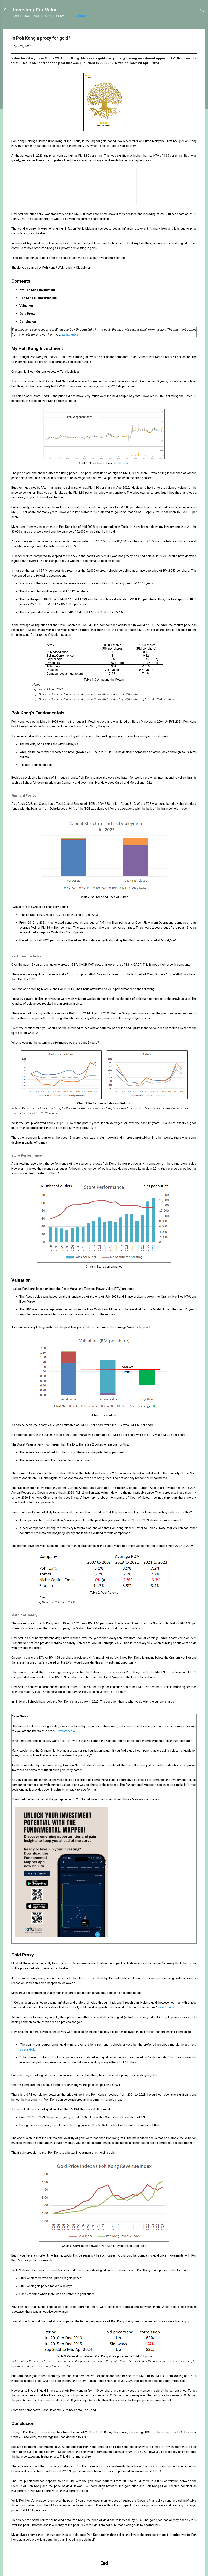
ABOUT (81, 16)
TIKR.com (123, 463)
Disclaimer (124, 16)
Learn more (70, 334)
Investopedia (66, 1731)
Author (100, 16)
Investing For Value (35, 9)
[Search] (202, 11)
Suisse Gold (27, 2049)
